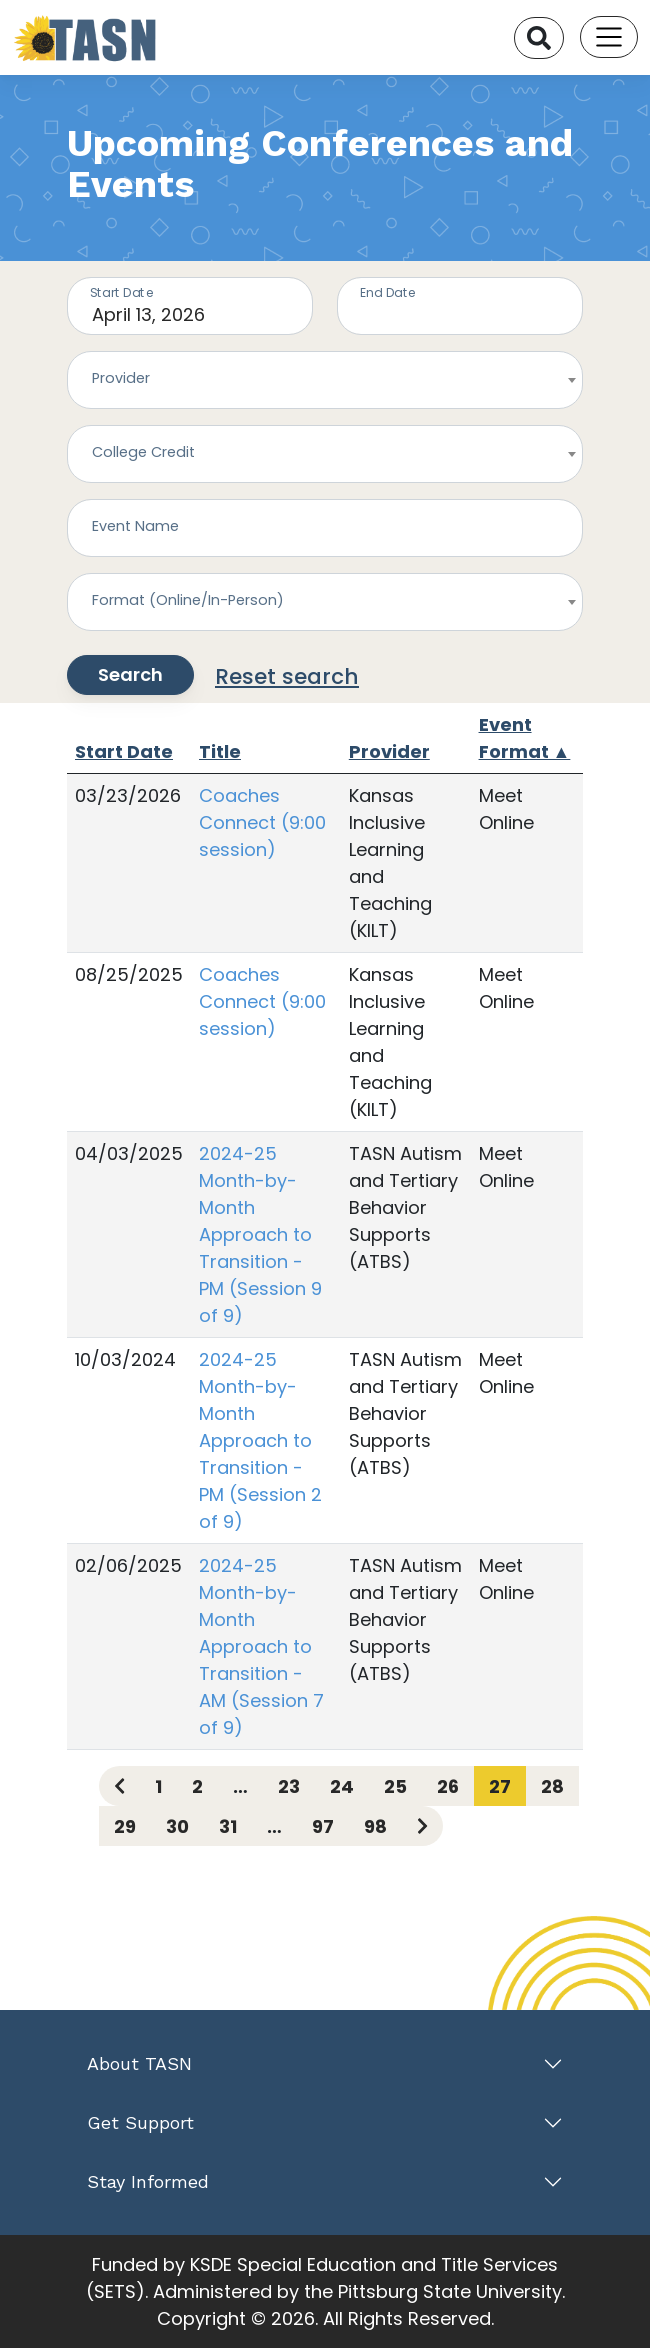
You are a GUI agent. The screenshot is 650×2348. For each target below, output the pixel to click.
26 (448, 1786)
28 (552, 1786)
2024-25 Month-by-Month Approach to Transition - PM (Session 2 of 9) (260, 1440)
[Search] (539, 38)
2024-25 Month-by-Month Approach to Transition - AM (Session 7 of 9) (261, 1646)
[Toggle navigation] (609, 37)
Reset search (287, 676)
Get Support (140, 2122)
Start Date (124, 751)
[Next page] (422, 1826)
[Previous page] (119, 1786)
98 (375, 1826)
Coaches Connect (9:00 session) (262, 822)
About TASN (139, 2063)
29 (125, 1826)
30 (177, 1826)
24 (342, 1786)
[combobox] (325, 380)
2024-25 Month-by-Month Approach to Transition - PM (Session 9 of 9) (260, 1234)
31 (228, 1826)
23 (289, 1786)
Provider (389, 751)
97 (323, 1826)
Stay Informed (148, 2181)
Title (220, 751)
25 (395, 1786)
